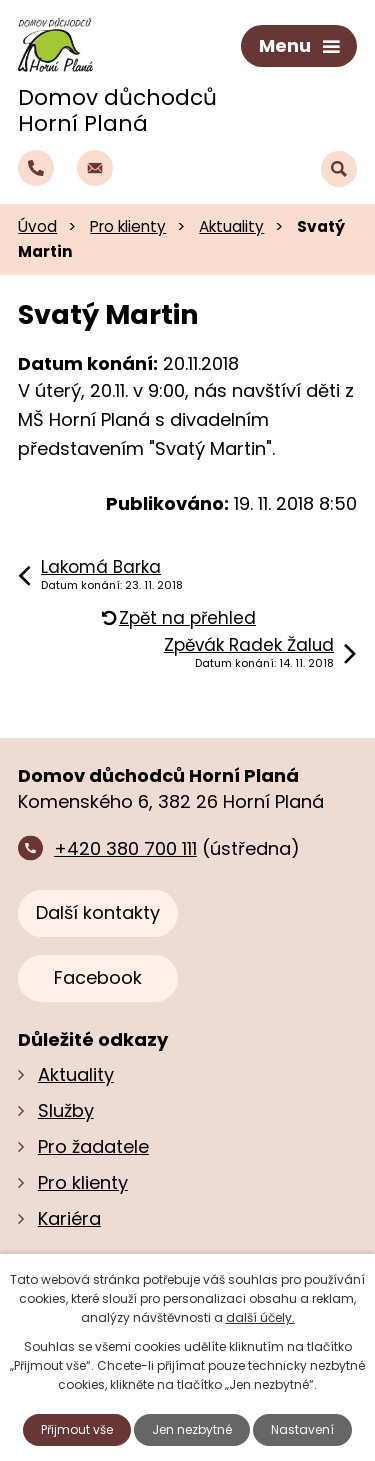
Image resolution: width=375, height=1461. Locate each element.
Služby (66, 1110)
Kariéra (69, 1218)
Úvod (37, 226)
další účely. (260, 1317)
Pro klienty (128, 226)
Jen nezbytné (192, 1429)
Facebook (98, 977)
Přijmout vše (77, 1429)
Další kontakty (98, 912)
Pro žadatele (93, 1146)
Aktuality (231, 226)
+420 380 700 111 (125, 848)
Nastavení (302, 1429)
